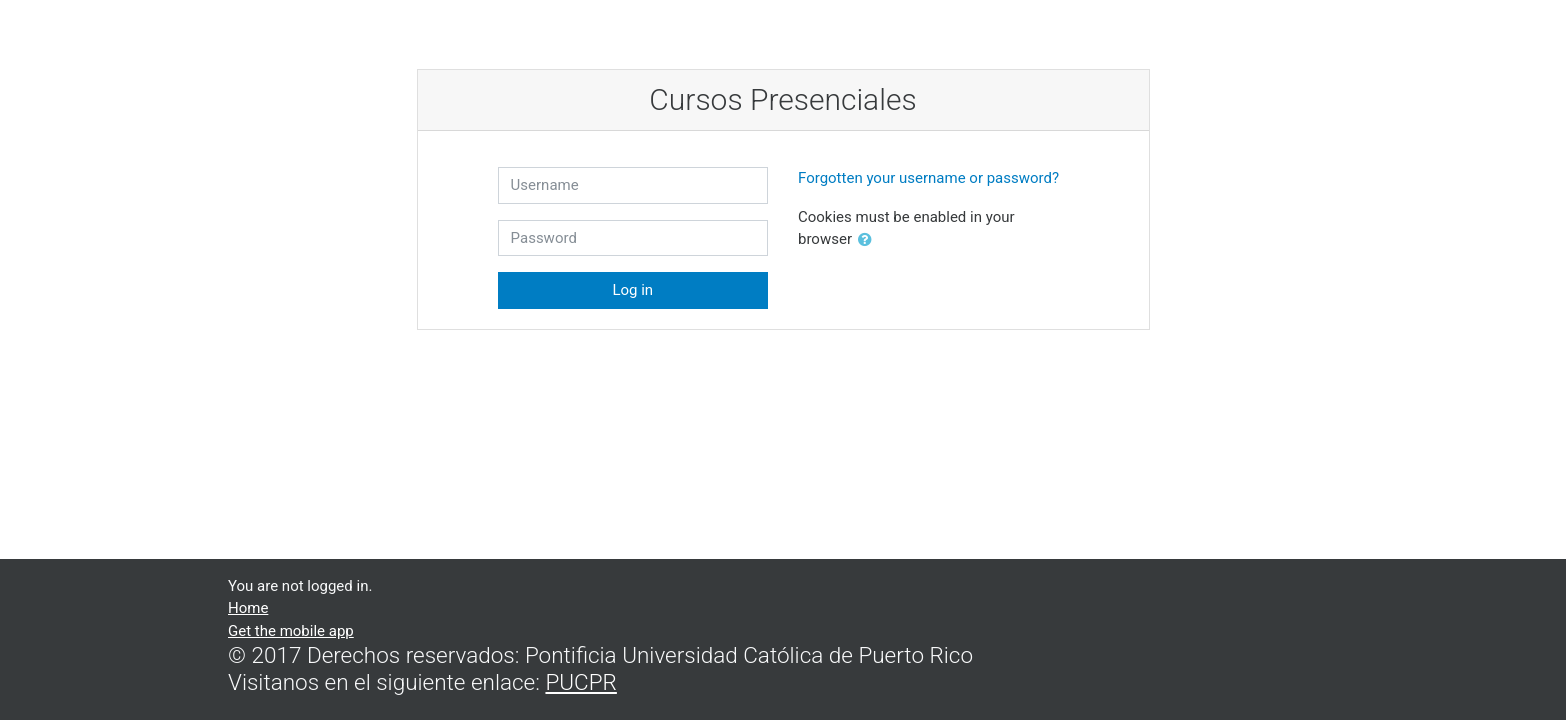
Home (248, 608)
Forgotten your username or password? (928, 178)
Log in (632, 290)
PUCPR (580, 682)
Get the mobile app (291, 631)
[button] (869, 240)
